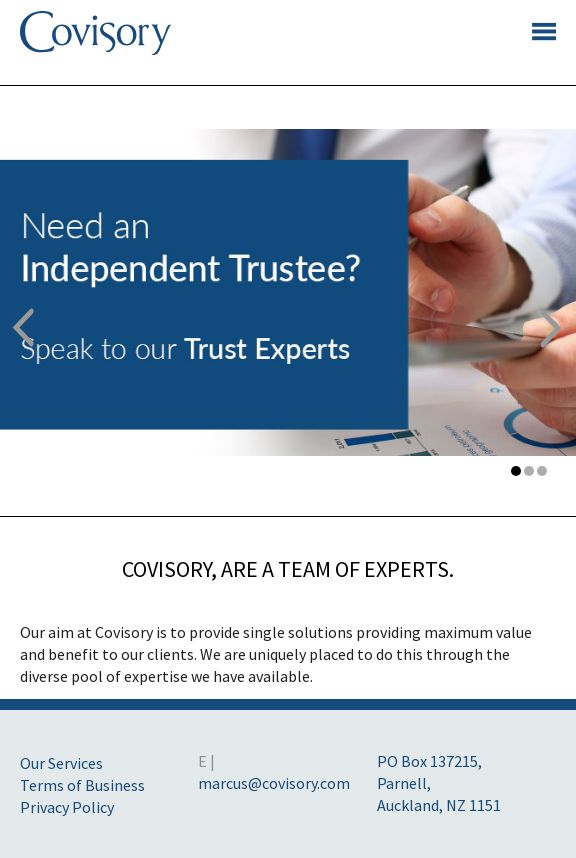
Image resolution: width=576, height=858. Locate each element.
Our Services (61, 763)
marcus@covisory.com (274, 783)
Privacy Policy (67, 807)
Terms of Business (82, 785)
